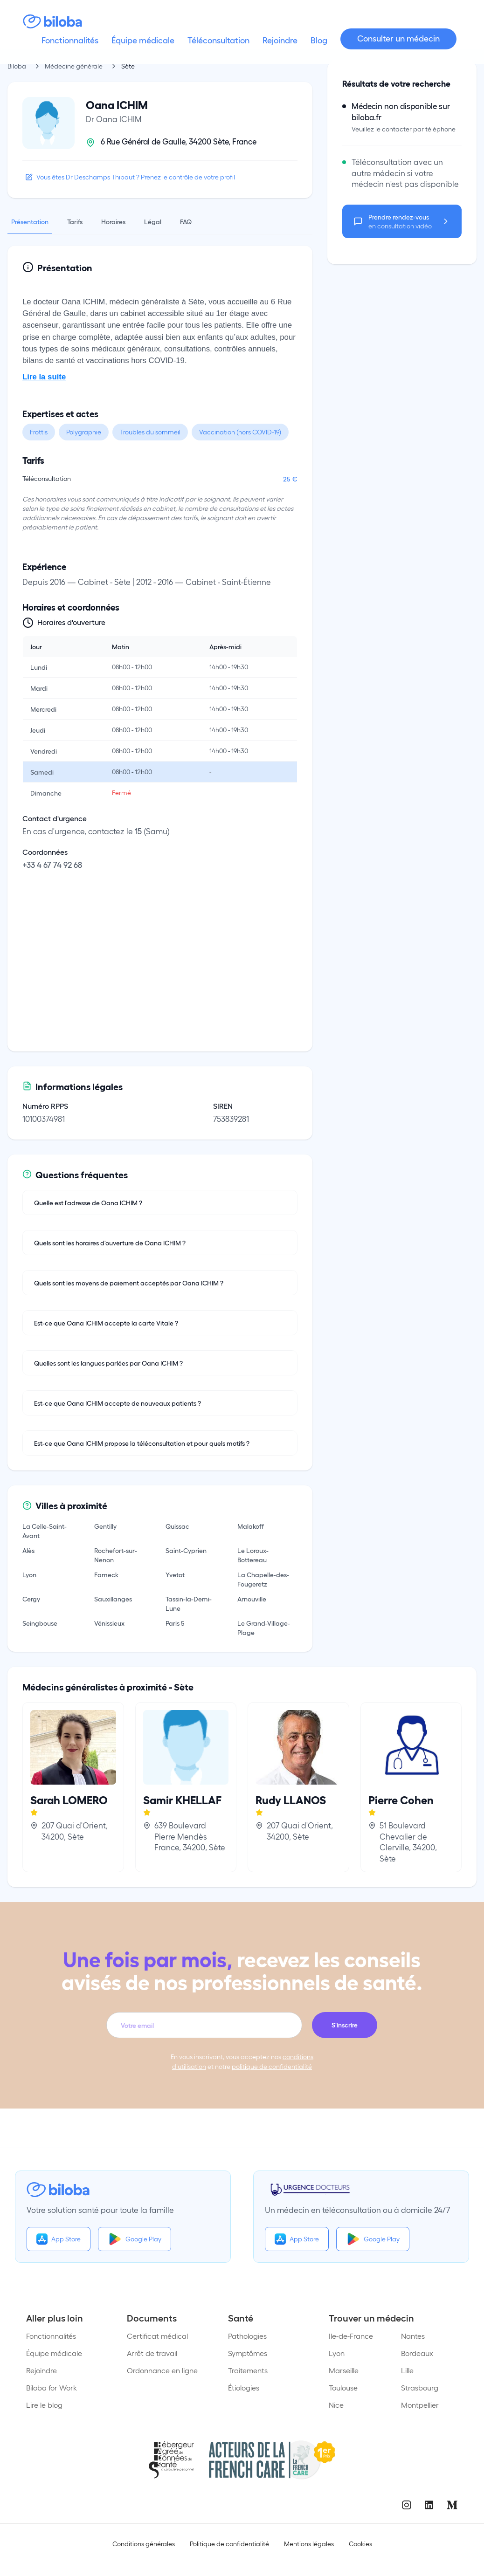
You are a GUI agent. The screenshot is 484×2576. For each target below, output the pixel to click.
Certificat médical (157, 2335)
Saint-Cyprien (186, 1550)
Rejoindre (41, 2370)
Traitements (248, 2370)
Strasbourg (419, 2387)
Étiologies (243, 2387)
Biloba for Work (51, 2387)
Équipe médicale (54, 2353)
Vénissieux (109, 1623)
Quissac (177, 1526)
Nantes (413, 2335)
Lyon (29, 1574)
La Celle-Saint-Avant (44, 1530)
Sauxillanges (113, 1598)
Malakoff (250, 1526)
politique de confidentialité (272, 2066)
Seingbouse (39, 1623)
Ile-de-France (351, 2335)
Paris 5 (175, 1623)
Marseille (344, 2370)
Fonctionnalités (51, 2335)
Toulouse (343, 2387)
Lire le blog (44, 2404)
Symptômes (247, 2353)
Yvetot (175, 1574)
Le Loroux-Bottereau (253, 1554)
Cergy (31, 1598)
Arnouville (251, 1598)
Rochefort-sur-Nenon (115, 1554)
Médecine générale (74, 66)
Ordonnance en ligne (162, 2370)
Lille (407, 2370)
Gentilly (105, 1526)
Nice (336, 2404)
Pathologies (247, 2335)
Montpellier (420, 2404)
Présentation (29, 221)
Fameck (106, 1574)
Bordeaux (417, 2353)
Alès (28, 1550)
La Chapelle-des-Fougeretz (263, 1579)
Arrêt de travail (152, 2353)
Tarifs (75, 221)
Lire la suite (44, 376)
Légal (152, 221)
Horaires (113, 221)
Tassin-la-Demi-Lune (189, 1603)
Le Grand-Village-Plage (263, 1627)
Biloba (16, 66)
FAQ (186, 221)
